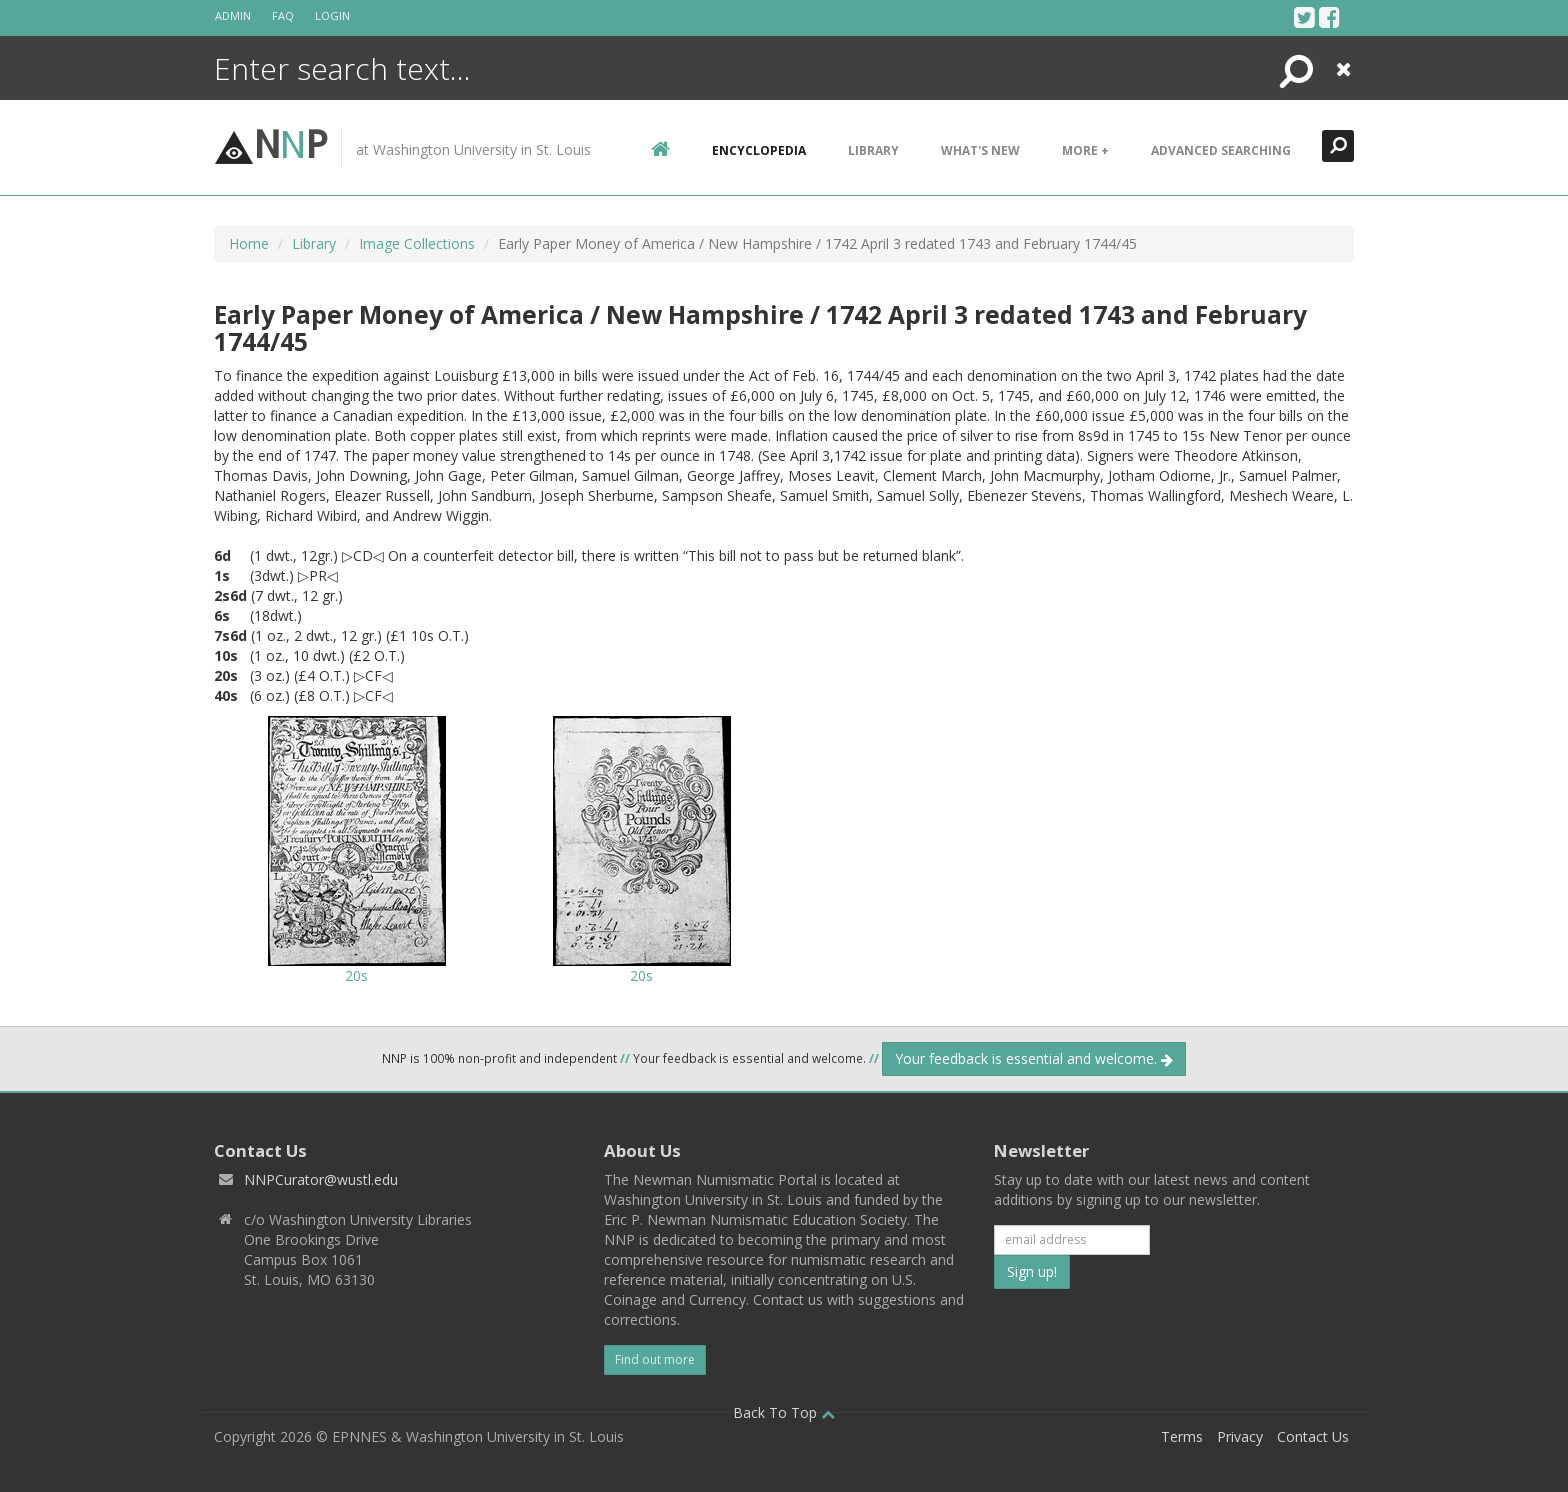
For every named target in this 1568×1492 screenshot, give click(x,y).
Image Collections (417, 243)
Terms (1182, 1436)
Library (873, 150)
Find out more (655, 1359)
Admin (233, 15)
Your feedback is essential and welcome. (1034, 1058)
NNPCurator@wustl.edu (321, 1179)
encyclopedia (759, 150)
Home (249, 243)
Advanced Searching (1221, 150)
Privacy (1240, 1436)
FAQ (283, 15)
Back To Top (784, 1412)
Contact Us (1313, 1436)
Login (332, 15)
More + (1085, 150)
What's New (980, 150)
